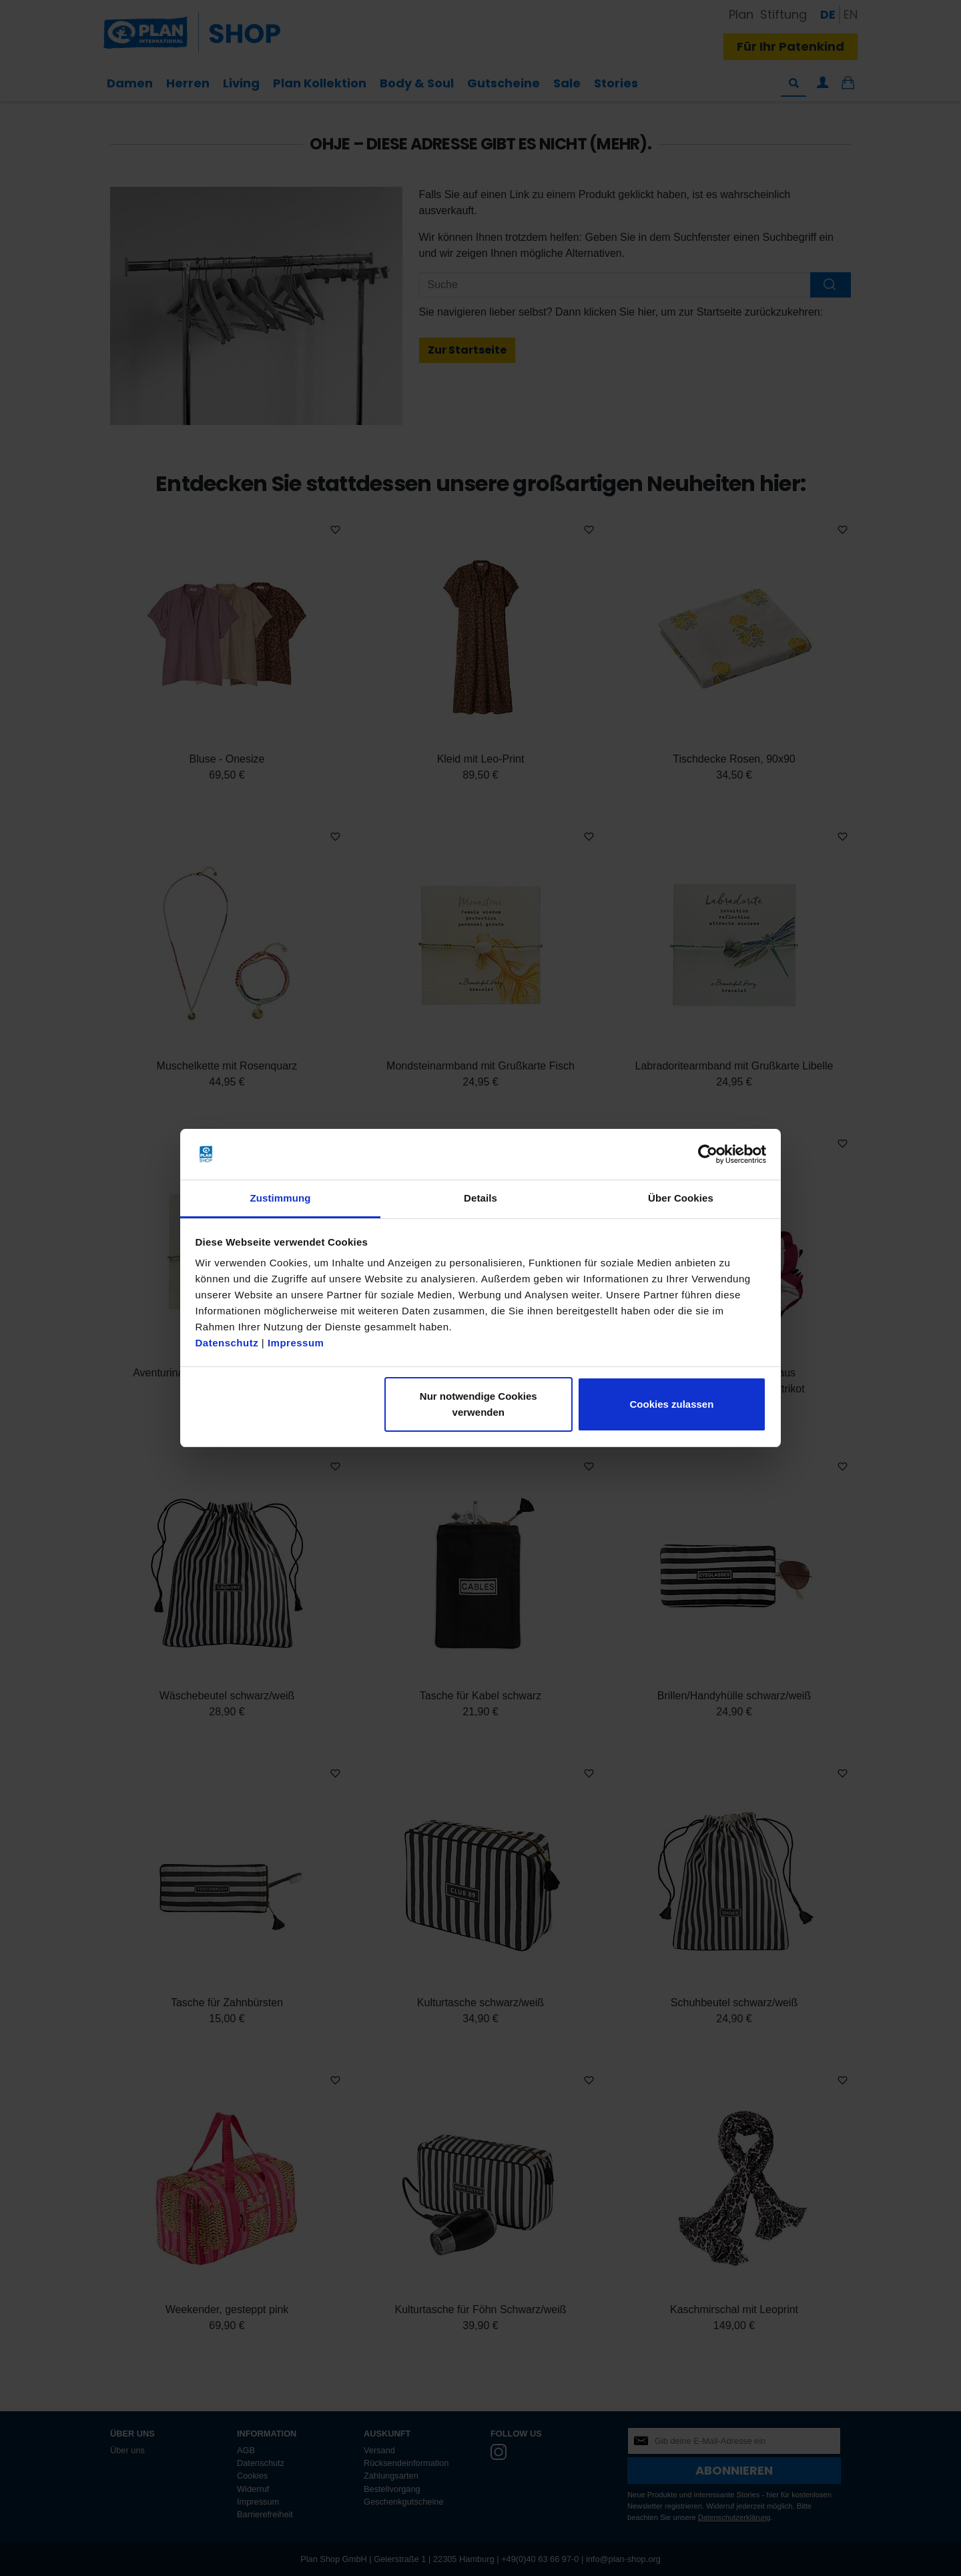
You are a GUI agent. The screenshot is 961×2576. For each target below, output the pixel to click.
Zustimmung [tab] (280, 1198)
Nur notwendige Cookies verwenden (478, 1404)
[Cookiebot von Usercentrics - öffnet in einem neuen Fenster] (707, 1154)
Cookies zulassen (671, 1404)
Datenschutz (227, 1342)
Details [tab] (480, 1198)
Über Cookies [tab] (680, 1198)
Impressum (296, 1342)
